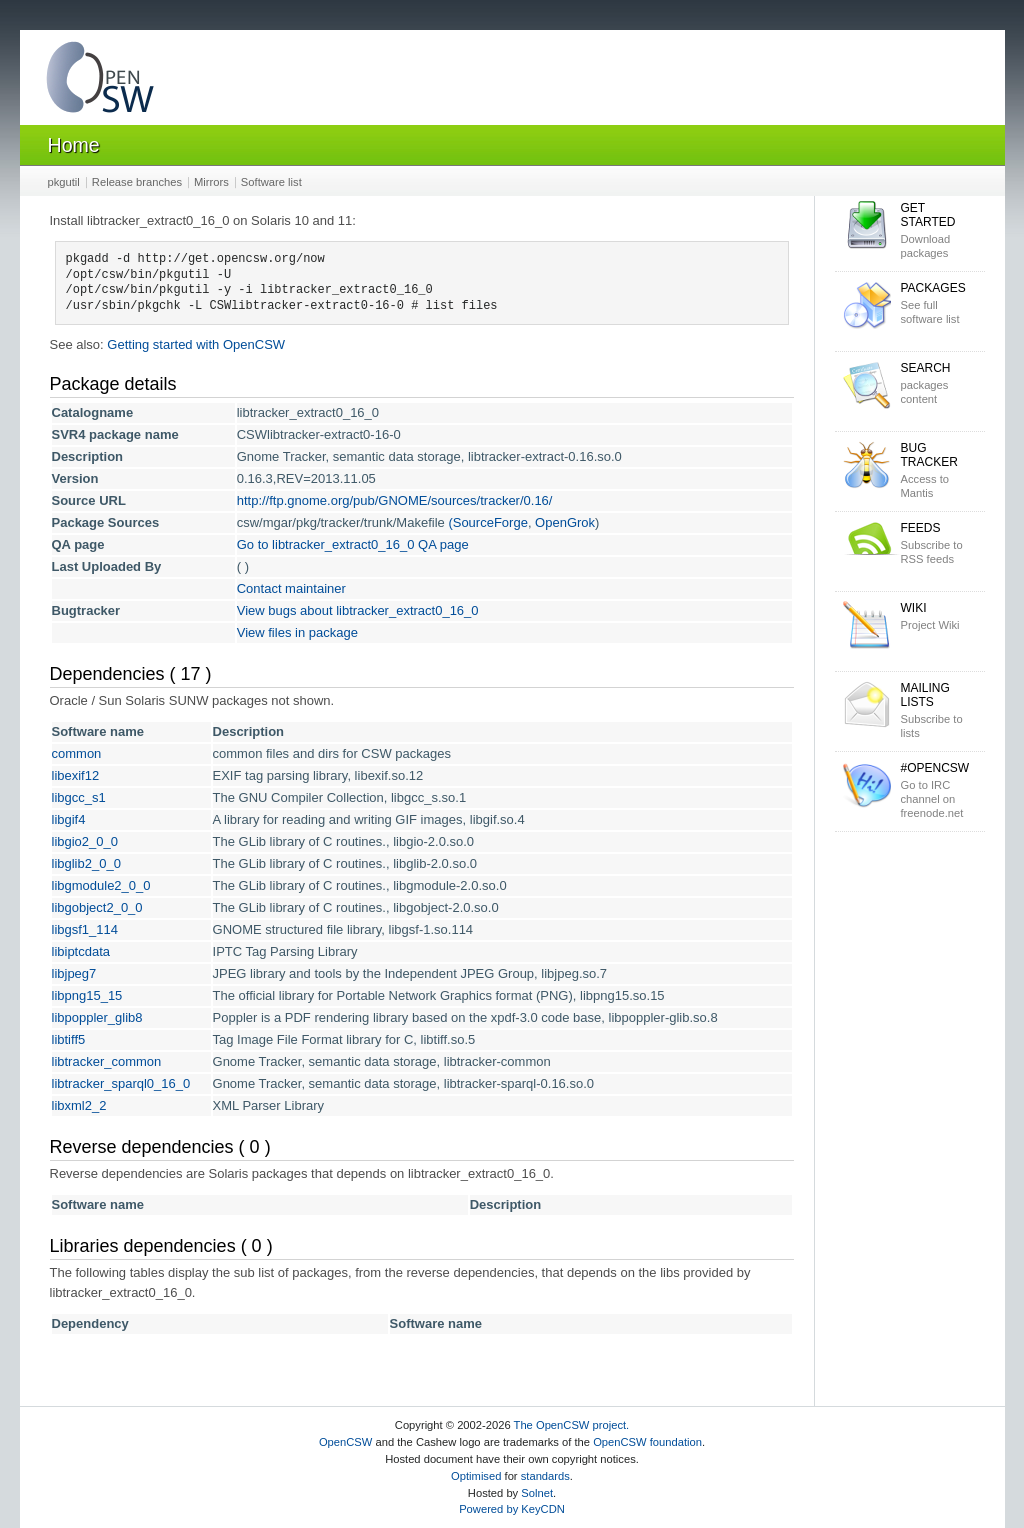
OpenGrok (565, 522)
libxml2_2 (79, 1105)
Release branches (137, 182)
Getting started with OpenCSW (196, 344)
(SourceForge (487, 522)
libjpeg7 (74, 973)
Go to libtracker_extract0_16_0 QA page (353, 544)
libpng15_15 (87, 995)
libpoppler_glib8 (97, 1017)
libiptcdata (81, 951)
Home (74, 145)
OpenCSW (345, 1442)
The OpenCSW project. (572, 1425)
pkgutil (64, 182)
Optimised (476, 1476)
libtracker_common (107, 1061)
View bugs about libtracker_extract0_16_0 (358, 610)
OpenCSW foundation (647, 1442)
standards (545, 1476)
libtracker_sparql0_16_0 (121, 1083)
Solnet (537, 1493)
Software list (271, 182)
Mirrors (211, 182)
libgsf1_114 (85, 929)
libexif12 (76, 775)
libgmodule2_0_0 (101, 885)
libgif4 (69, 819)
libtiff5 (69, 1039)
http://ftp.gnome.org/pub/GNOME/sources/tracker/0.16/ (395, 500)
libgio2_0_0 (85, 841)
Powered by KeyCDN (512, 1509)
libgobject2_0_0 (97, 907)
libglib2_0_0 (86, 863)
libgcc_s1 (79, 797)
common (77, 753)
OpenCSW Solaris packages (100, 81)
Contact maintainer (291, 588)
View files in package (297, 632)
